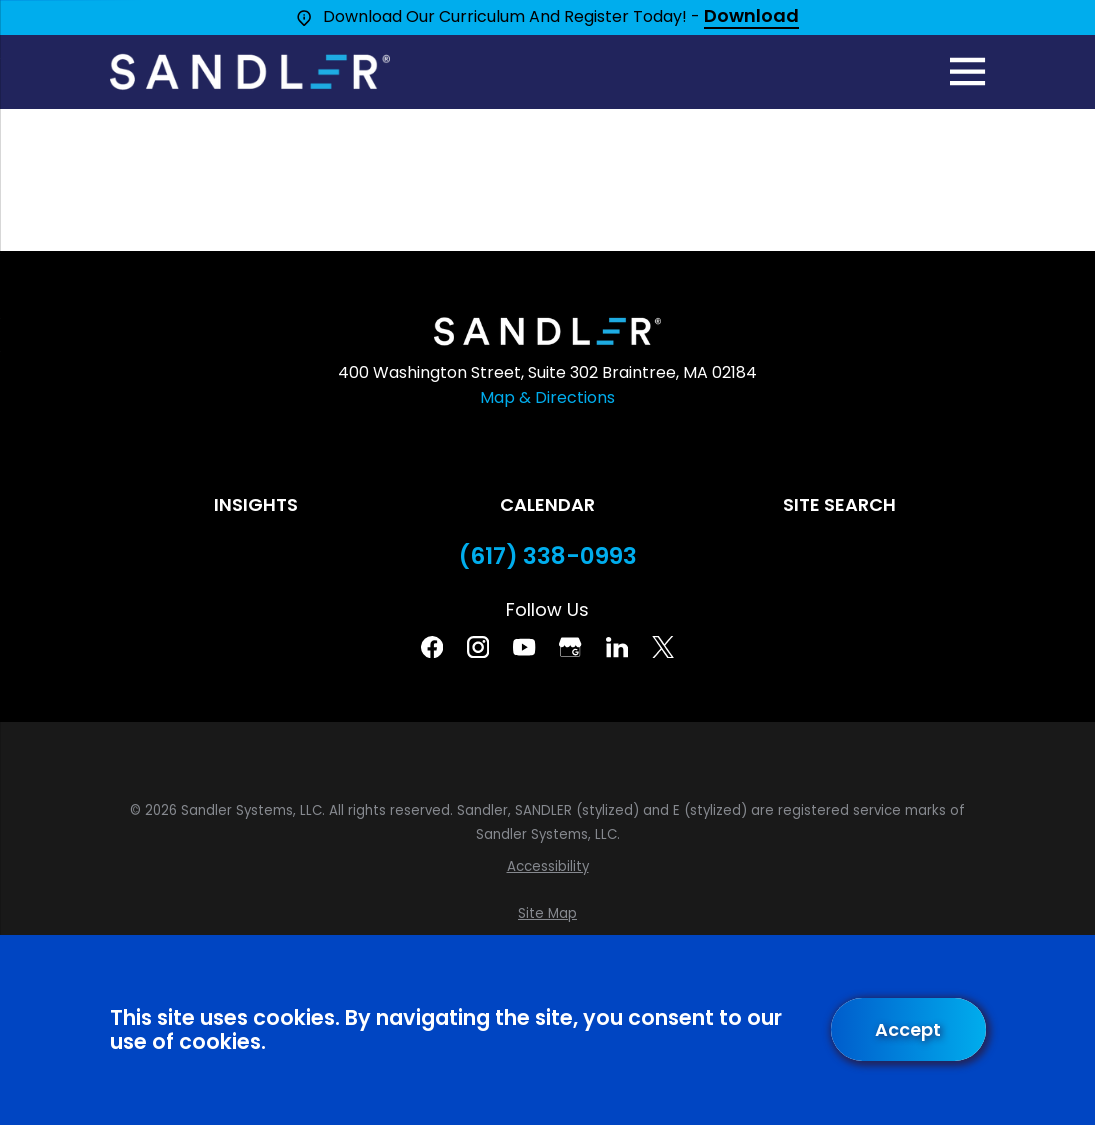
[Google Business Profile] (570, 647)
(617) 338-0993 (548, 556)
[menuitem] (548, 867)
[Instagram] (478, 647)
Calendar (547, 504)
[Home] (250, 72)
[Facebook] (432, 647)
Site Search (839, 504)
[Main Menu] (967, 71)
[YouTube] (524, 647)
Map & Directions (547, 397)
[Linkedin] (617, 647)
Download (751, 17)
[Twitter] (663, 647)
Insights (256, 504)
